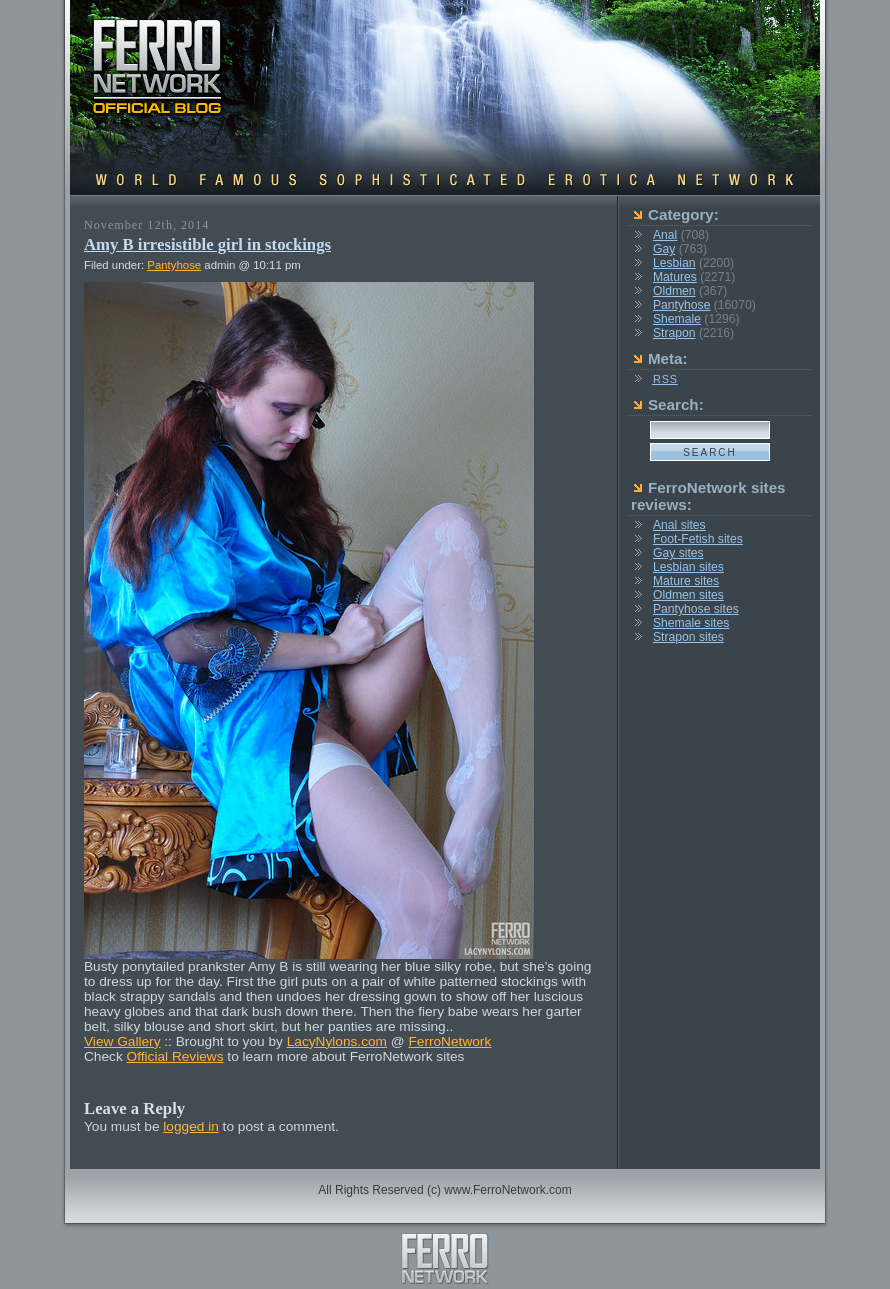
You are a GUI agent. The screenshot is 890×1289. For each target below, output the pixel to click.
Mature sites (686, 581)
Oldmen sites (688, 595)
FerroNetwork (449, 1041)
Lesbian (674, 263)
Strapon (674, 333)
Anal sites (679, 525)
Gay (664, 249)
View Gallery (122, 1041)
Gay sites (678, 553)
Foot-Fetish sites (698, 539)
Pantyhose (174, 265)
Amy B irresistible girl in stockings (207, 244)
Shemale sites (691, 623)
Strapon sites (688, 637)
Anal (665, 235)
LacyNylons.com (337, 1041)
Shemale (677, 319)
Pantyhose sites (696, 609)
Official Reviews (175, 1056)
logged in (191, 1126)
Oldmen (674, 291)
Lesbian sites (688, 567)
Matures (675, 277)
